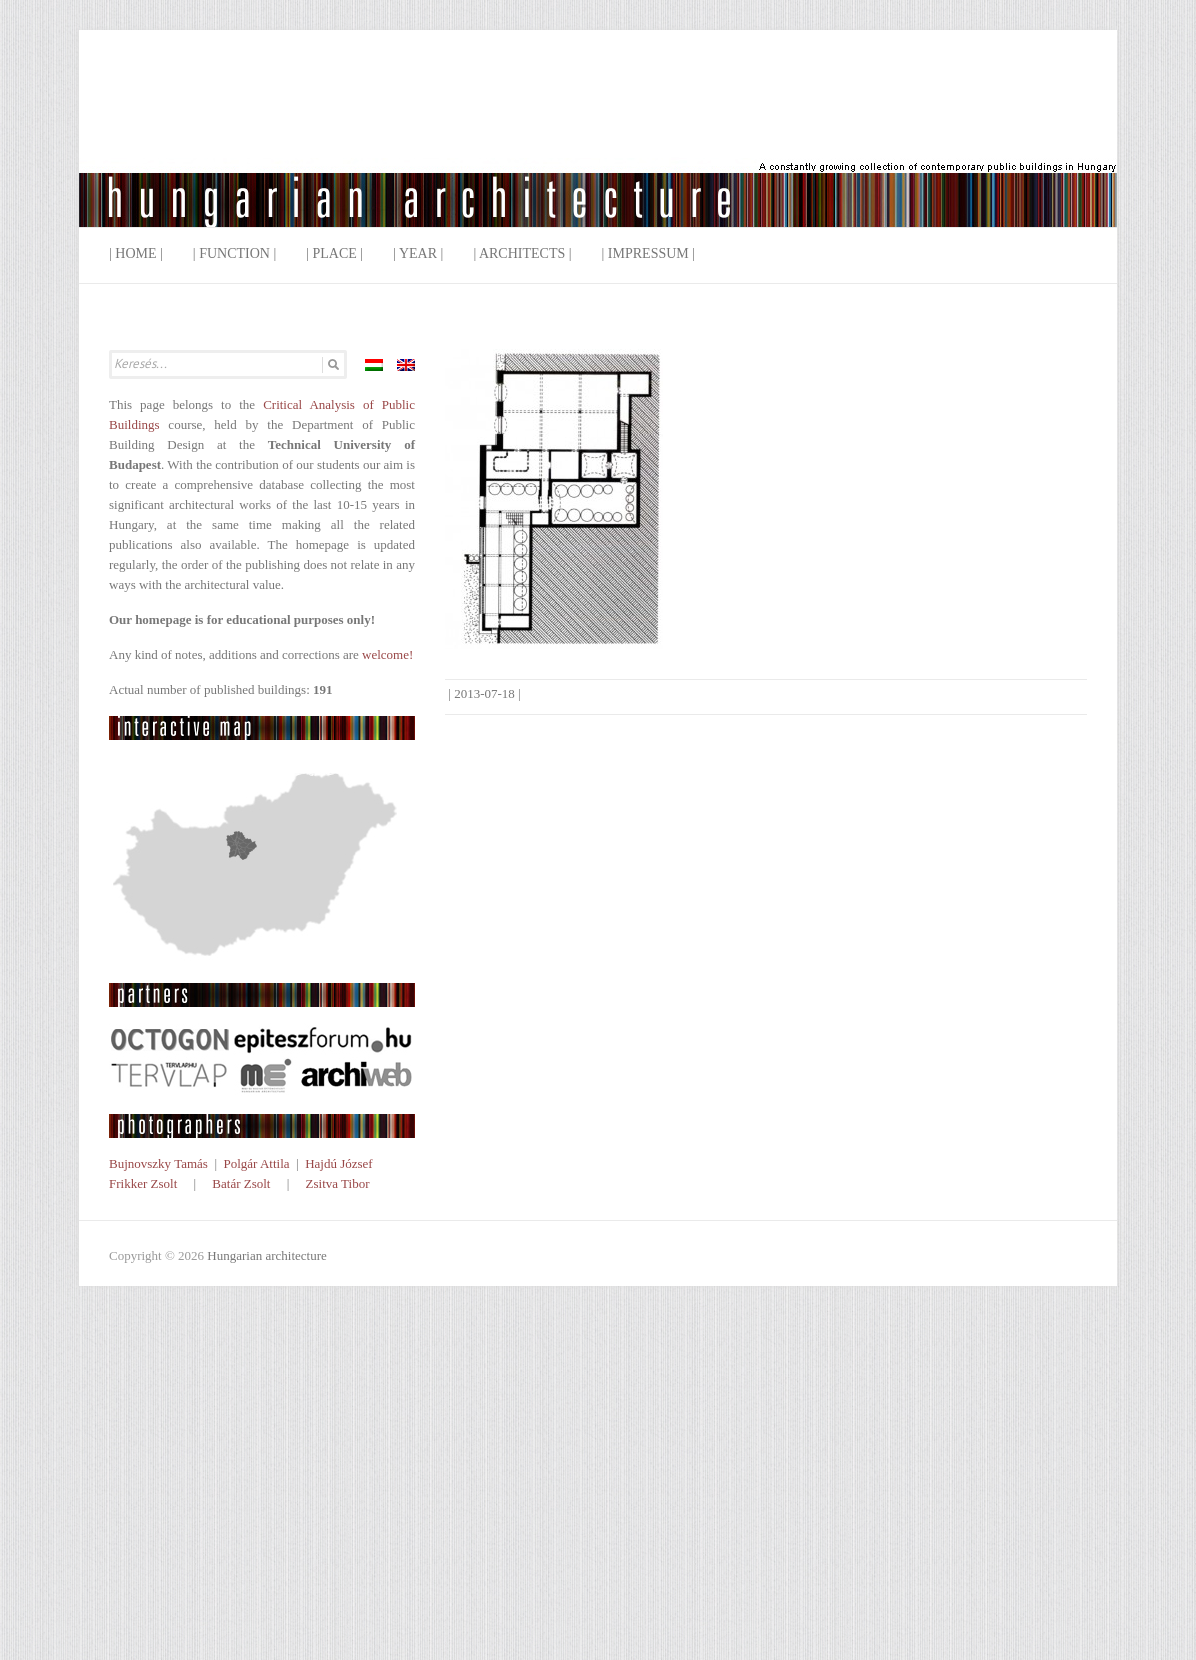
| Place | (334, 253)
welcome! (387, 654)
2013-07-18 (484, 693)
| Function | (234, 253)
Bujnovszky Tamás (158, 1163)
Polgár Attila (256, 1163)
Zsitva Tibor (338, 1183)
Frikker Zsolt (143, 1183)
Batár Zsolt (241, 1183)
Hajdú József (339, 1163)
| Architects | (522, 253)
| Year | (418, 253)
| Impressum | (649, 253)
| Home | (136, 253)
